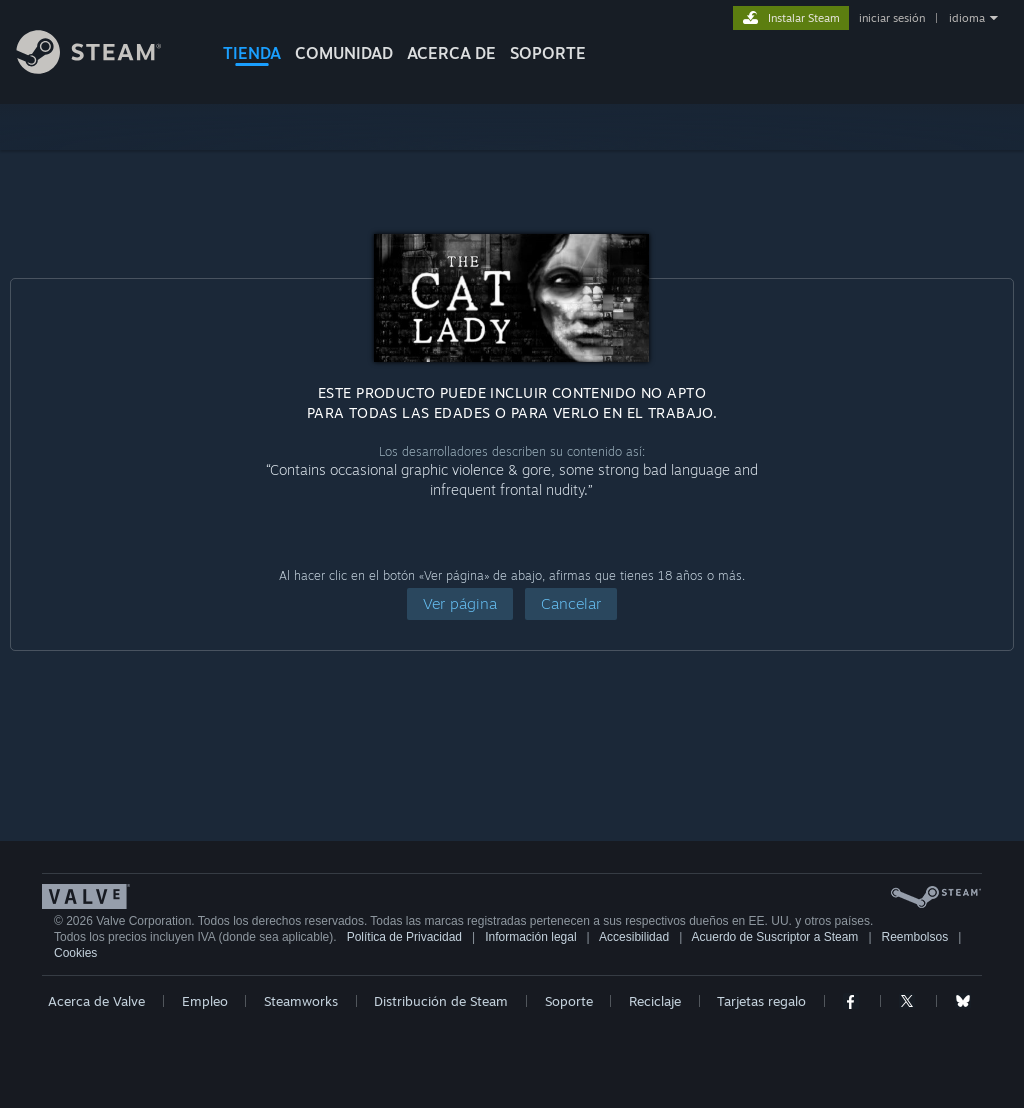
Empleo (205, 1001)
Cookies (75, 953)
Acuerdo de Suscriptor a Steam (775, 937)
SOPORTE (548, 53)
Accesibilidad (634, 937)
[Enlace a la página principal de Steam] (104, 68)
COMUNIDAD (344, 53)
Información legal (530, 937)
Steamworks (301, 1001)
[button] (460, 604)
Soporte (569, 1001)
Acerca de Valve (96, 1001)
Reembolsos (915, 937)
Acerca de (451, 53)
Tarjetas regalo (761, 1001)
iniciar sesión (892, 18)
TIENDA (252, 53)
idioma (967, 18)
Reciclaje (655, 1001)
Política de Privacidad (404, 937)
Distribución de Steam (441, 1001)
